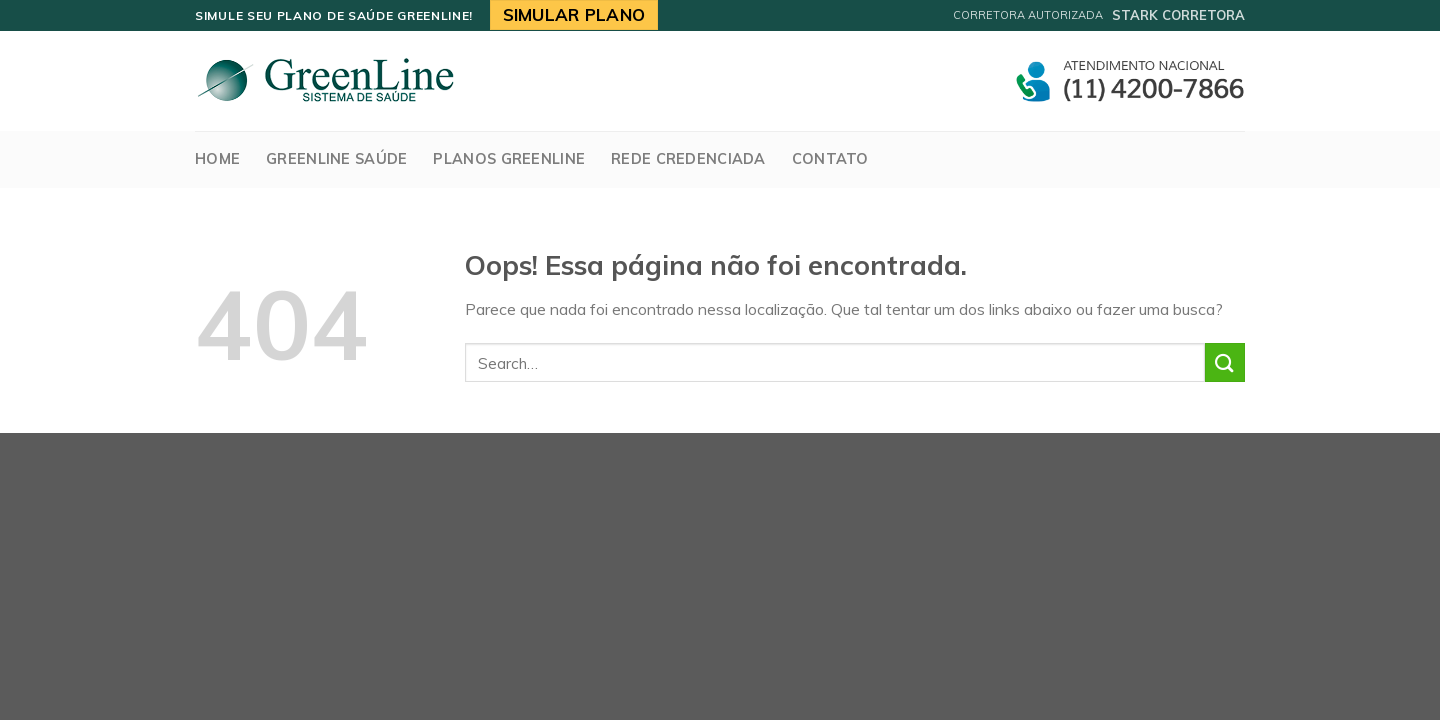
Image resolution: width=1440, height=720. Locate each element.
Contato (830, 159)
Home (217, 159)
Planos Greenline (509, 159)
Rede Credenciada (688, 159)
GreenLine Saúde (336, 159)
